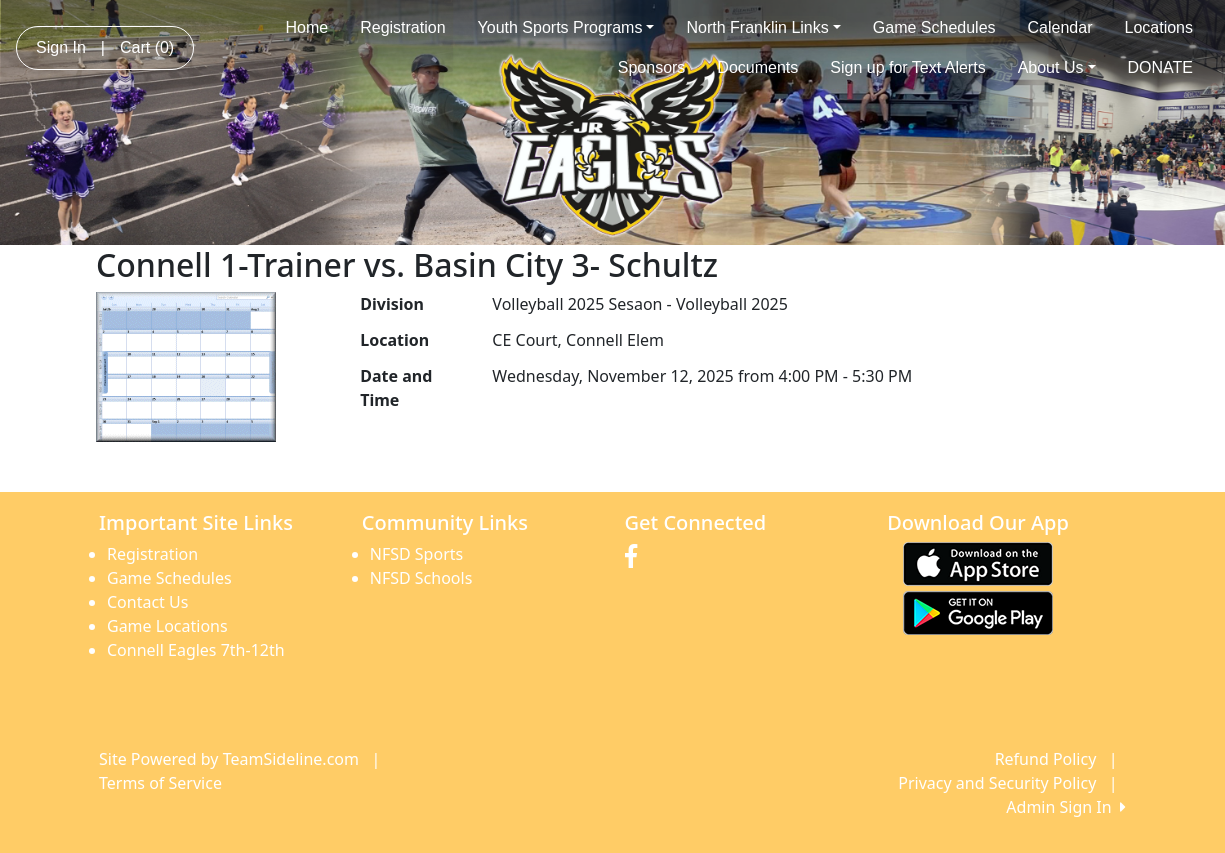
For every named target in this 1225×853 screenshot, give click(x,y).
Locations (1159, 27)
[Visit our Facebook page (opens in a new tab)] (636, 557)
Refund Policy (1046, 759)
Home (307, 27)
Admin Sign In (1066, 807)
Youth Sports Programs (566, 27)
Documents (757, 67)
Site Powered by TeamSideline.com (229, 759)
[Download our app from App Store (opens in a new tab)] (978, 562)
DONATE (1160, 67)
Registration (402, 27)
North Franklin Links (763, 27)
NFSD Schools (421, 578)
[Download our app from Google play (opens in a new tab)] (978, 611)
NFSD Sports (416, 554)
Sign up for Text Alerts (907, 67)
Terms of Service (160, 783)
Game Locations (167, 626)
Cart (147, 47)
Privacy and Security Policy (997, 783)
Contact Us (147, 602)
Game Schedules (934, 27)
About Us (1057, 67)
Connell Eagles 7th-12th (196, 650)
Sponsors (652, 67)
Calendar (1060, 27)
